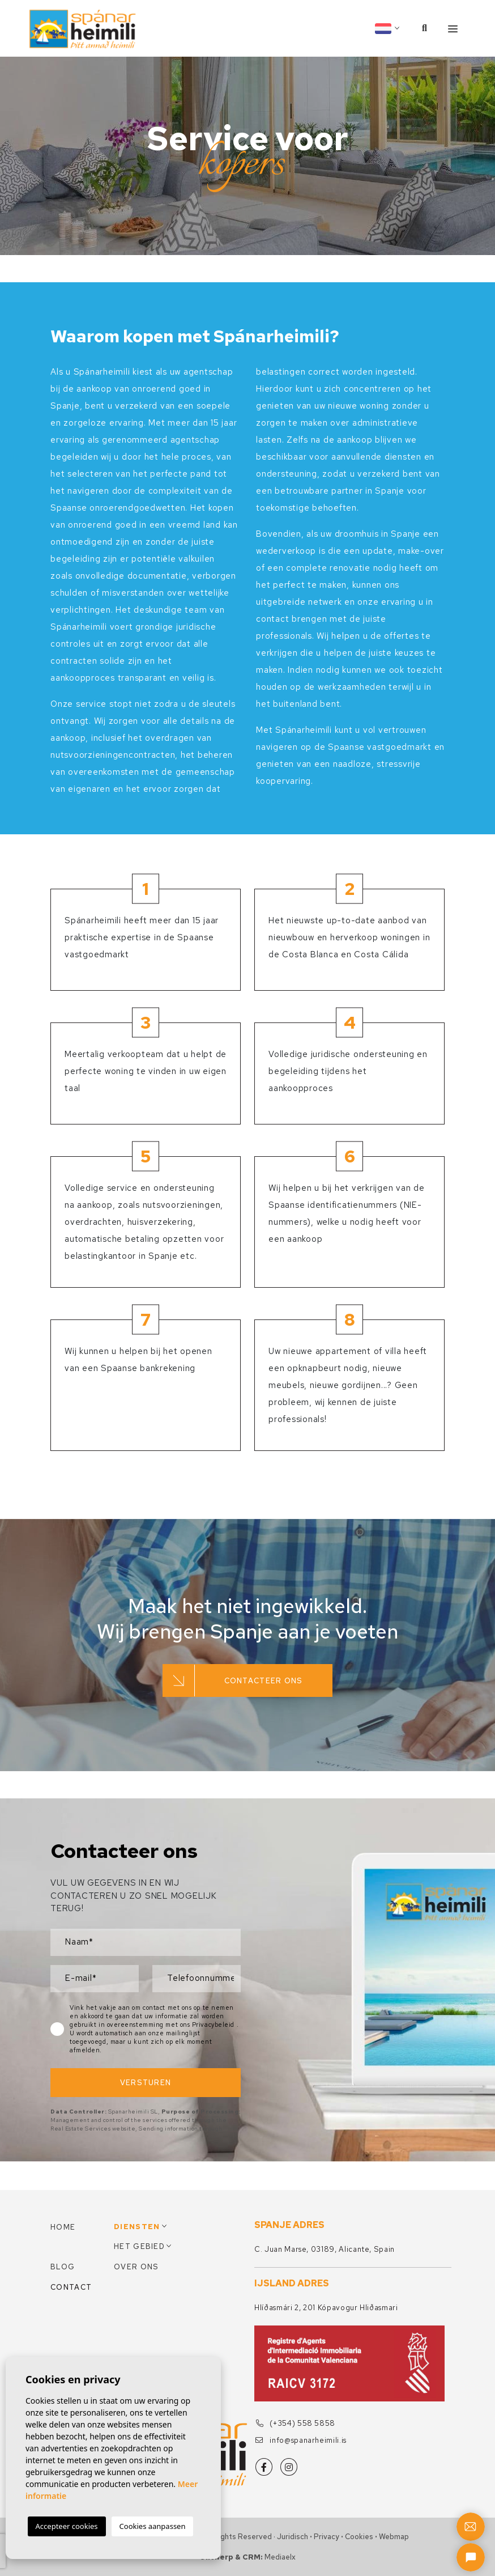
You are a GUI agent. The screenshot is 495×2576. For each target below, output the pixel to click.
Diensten (137, 2226)
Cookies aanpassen (153, 2526)
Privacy (326, 2536)
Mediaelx (280, 2557)
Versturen (146, 2082)
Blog (62, 2267)
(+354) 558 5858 (295, 2423)
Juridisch (292, 2536)
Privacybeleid (214, 2024)
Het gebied (139, 2246)
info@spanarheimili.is (301, 2440)
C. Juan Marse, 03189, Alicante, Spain (324, 2249)
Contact (71, 2287)
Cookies (359, 2536)
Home (62, 2227)
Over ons (136, 2267)
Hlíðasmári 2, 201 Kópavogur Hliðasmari (326, 2307)
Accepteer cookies (67, 2526)
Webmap (394, 2536)
